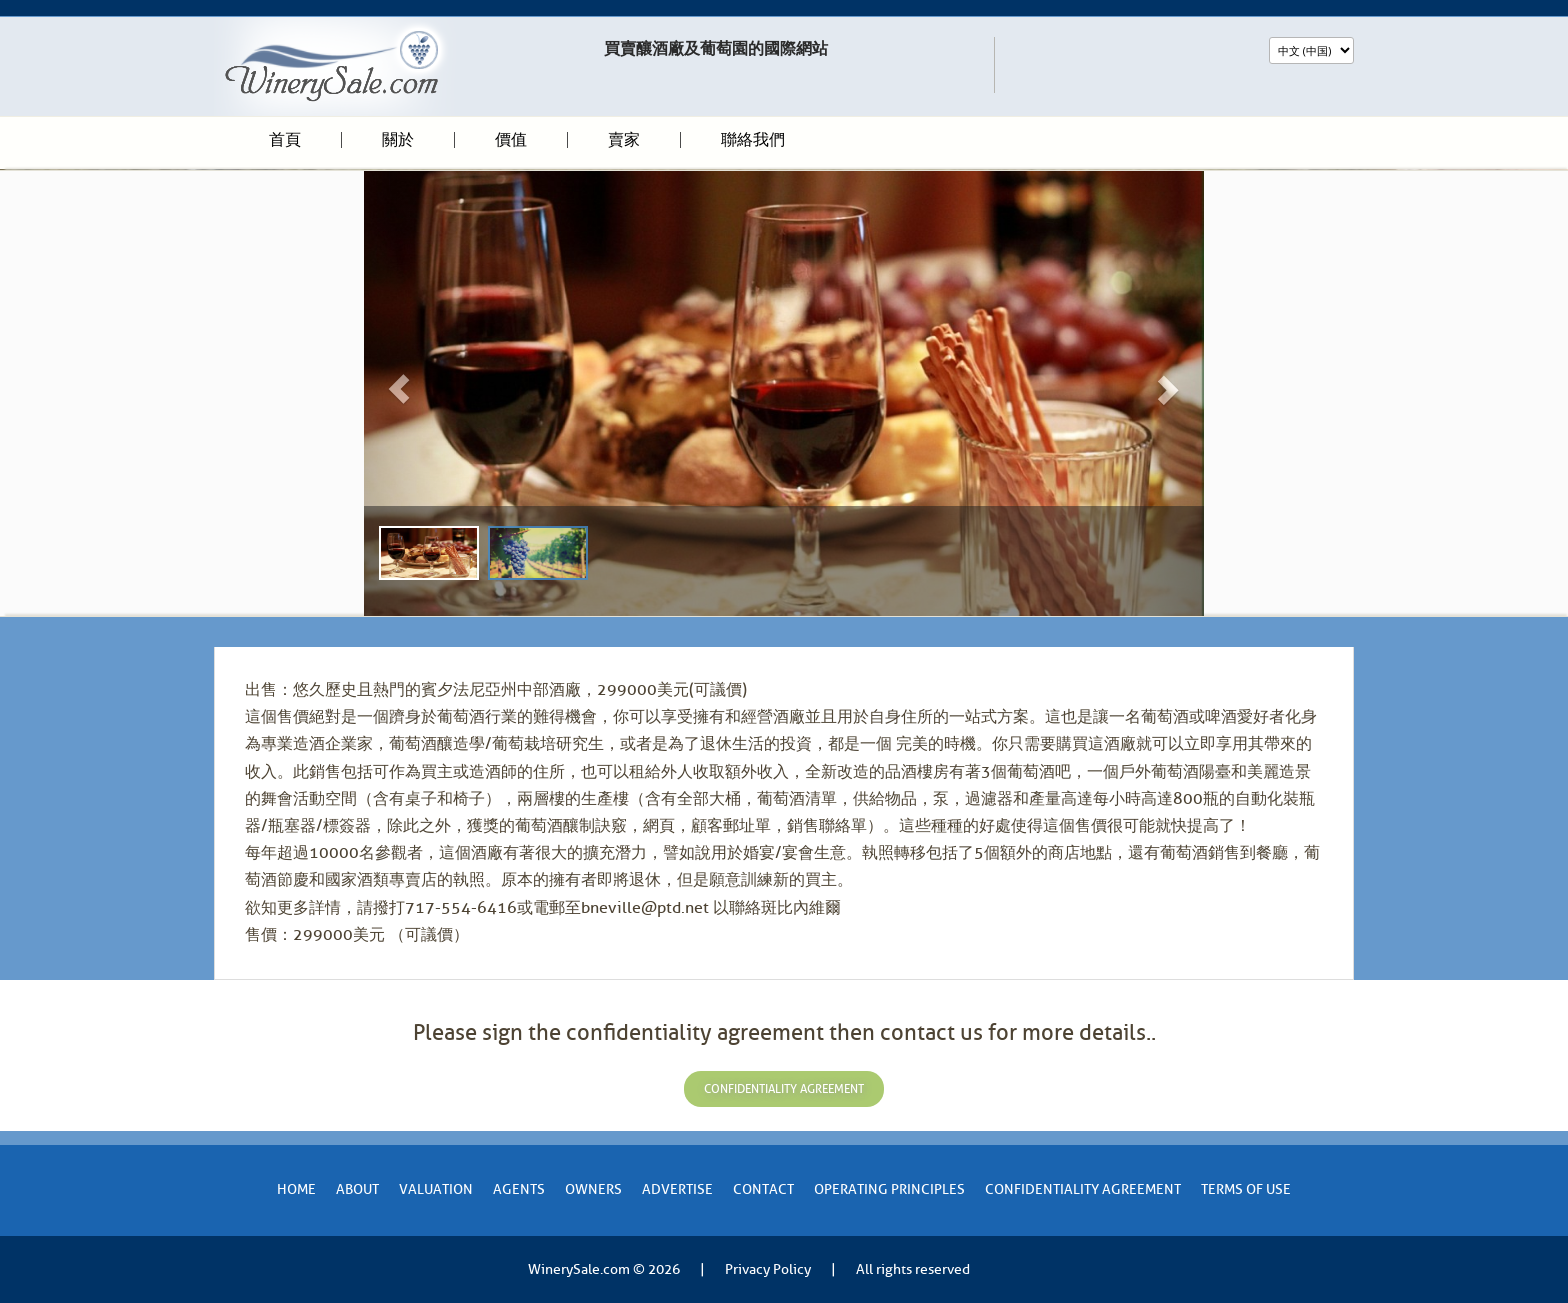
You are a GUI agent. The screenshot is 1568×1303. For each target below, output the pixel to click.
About (357, 1189)
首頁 (285, 140)
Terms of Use (1246, 1189)
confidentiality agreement (784, 1089)
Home (296, 1189)
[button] (427, 393)
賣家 (624, 140)
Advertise (677, 1189)
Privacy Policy (768, 1269)
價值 (511, 140)
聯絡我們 (753, 140)
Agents (519, 1189)
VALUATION (436, 1189)
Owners (593, 1189)
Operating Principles (889, 1189)
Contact (763, 1189)
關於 (398, 140)
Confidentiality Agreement (1083, 1189)
